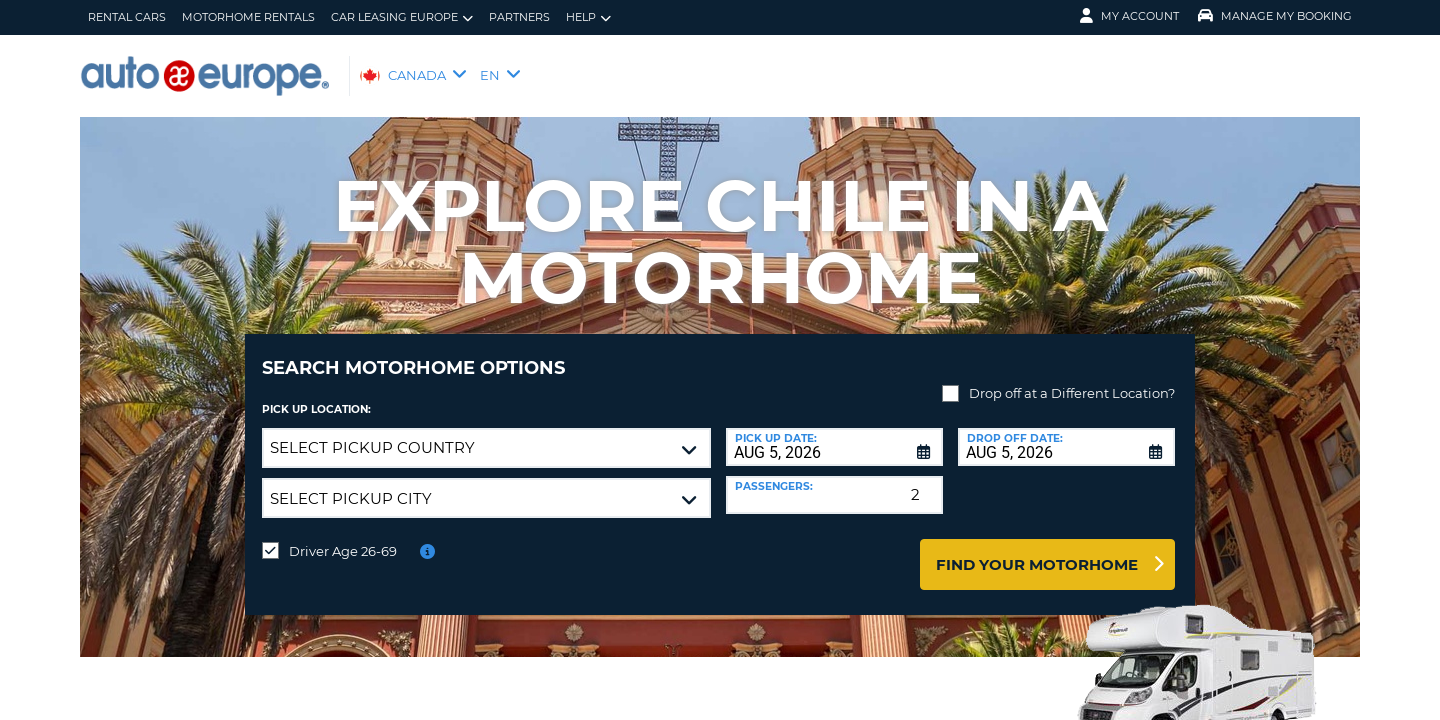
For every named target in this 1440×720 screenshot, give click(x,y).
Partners (519, 17)
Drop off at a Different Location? (1072, 378)
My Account (1129, 16)
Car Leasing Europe (402, 17)
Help (588, 17)
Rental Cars (127, 17)
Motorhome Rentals (248, 17)
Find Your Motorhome (1037, 549)
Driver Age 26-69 (343, 536)
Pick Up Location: (316, 394)
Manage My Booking (1275, 16)
